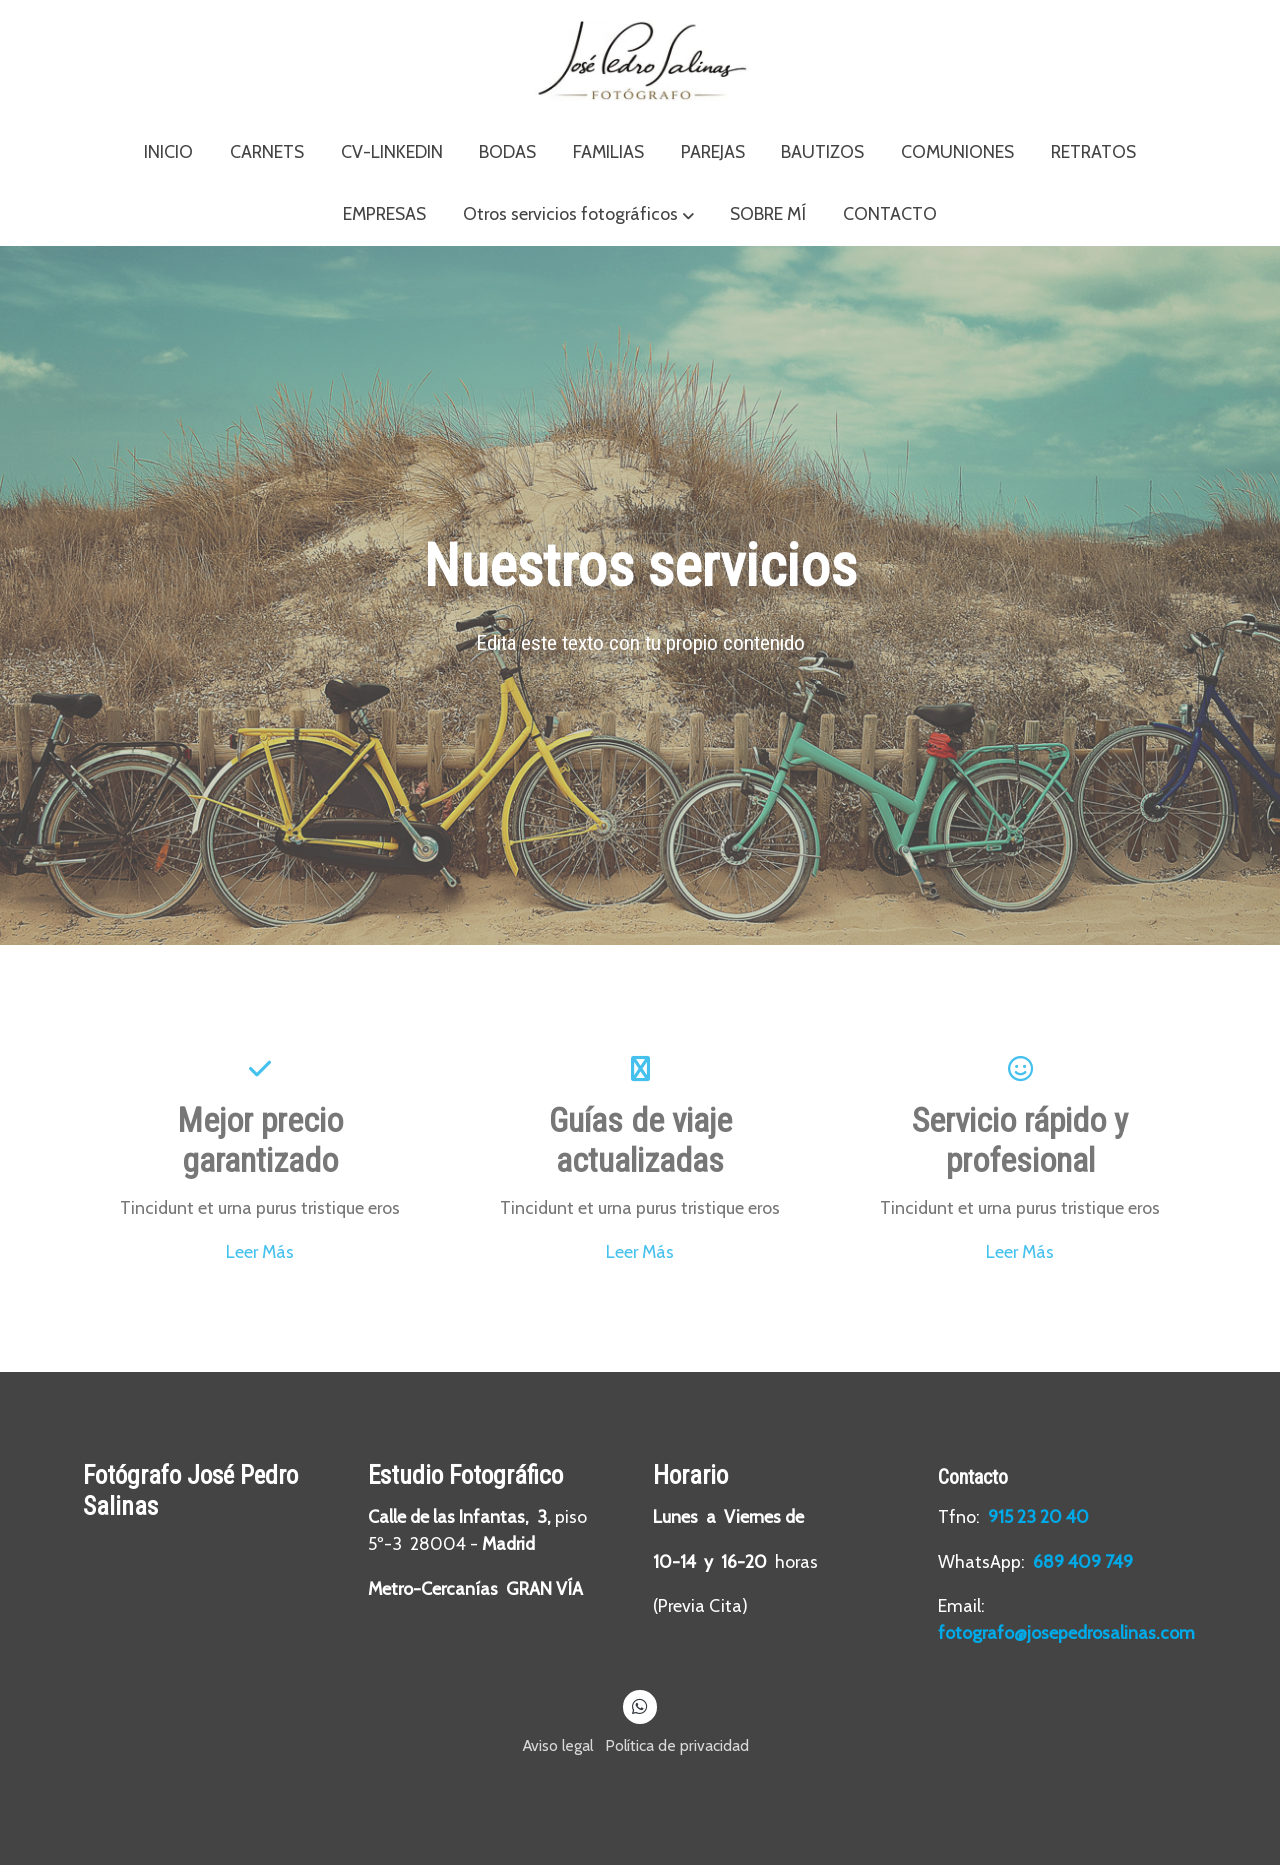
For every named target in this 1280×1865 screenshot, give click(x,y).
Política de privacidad (677, 1745)
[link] (640, 60)
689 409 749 (1083, 1561)
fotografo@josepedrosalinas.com (1066, 1632)
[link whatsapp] (640, 1705)
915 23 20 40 (1040, 1516)
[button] (578, 215)
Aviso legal (558, 1745)
